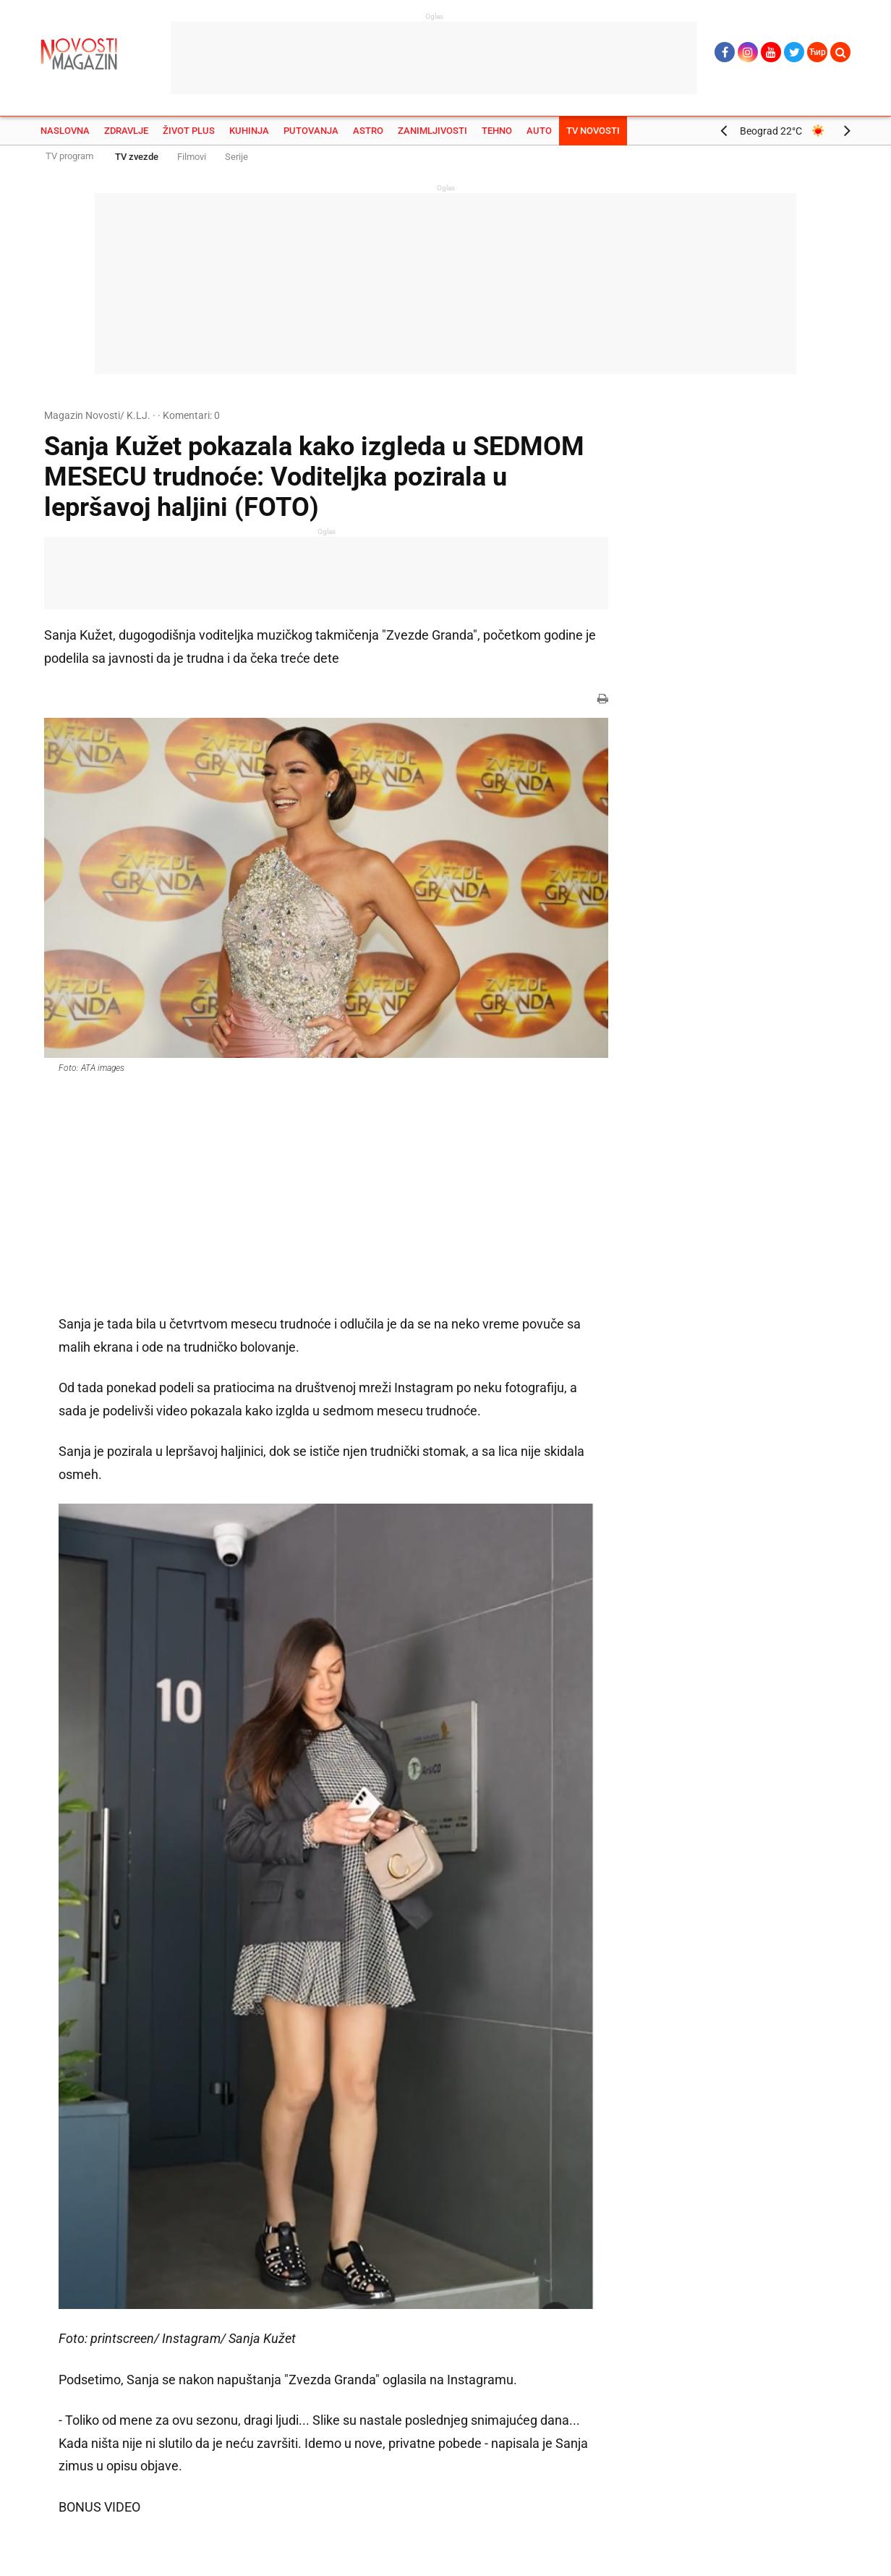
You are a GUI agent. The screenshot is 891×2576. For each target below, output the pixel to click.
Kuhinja (249, 130)
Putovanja (311, 130)
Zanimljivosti (432, 130)
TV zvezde (136, 156)
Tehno (497, 130)
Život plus (189, 130)
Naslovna (65, 130)
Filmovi (191, 156)
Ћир (817, 52)
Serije (236, 156)
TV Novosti (593, 130)
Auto (539, 130)
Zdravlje (126, 130)
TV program (69, 156)
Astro (368, 130)
